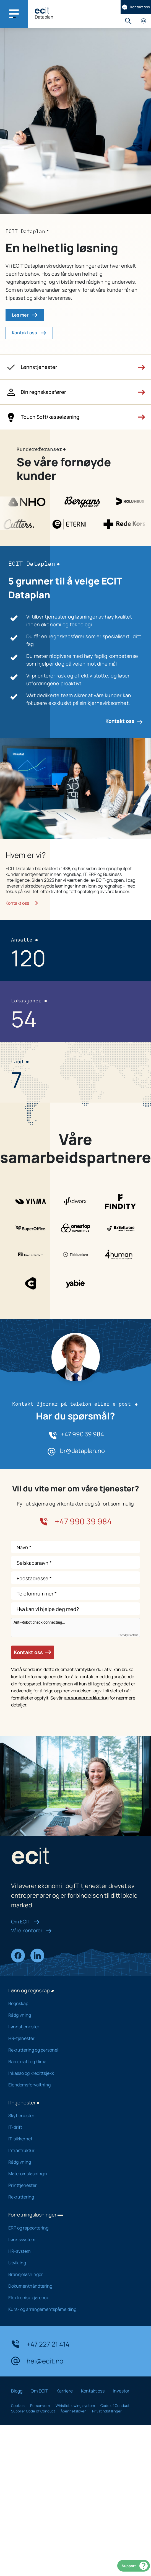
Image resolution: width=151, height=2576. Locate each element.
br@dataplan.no (82, 1451)
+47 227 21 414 (40, 2344)
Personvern (40, 2405)
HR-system (71, 2251)
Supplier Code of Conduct (33, 2411)
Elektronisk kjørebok (71, 2297)
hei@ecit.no (37, 2361)
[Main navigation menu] (14, 14)
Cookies (18, 2405)
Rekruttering (71, 2197)
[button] (75, 367)
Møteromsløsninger (71, 2173)
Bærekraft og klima (71, 2061)
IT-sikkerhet (71, 2139)
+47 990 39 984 (82, 1434)
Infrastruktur (71, 2150)
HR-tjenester (71, 2038)
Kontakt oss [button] (29, 333)
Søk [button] (128, 21)
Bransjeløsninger (71, 2274)
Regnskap (71, 2003)
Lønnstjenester (71, 2026)
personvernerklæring (86, 1698)
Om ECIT (25, 1921)
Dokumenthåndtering (71, 2286)
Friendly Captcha (128, 1635)
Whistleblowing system (75, 2405)
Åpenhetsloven (74, 2411)
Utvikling (71, 2263)
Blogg (16, 2391)
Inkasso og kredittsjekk (71, 2073)
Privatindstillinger (107, 2411)
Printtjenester (71, 2185)
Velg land (143, 21)
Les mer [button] (25, 315)
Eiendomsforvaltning (71, 2085)
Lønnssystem (71, 2239)
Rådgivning (71, 2015)
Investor (121, 2391)
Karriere (64, 2391)
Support (135, 2566)
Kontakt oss (136, 7)
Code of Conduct (114, 2405)
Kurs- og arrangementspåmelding (71, 2309)
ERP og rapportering (71, 2228)
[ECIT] (42, 10)
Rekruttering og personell (71, 2050)
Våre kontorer (31, 1930)
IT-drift (71, 2127)
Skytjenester (71, 2115)
